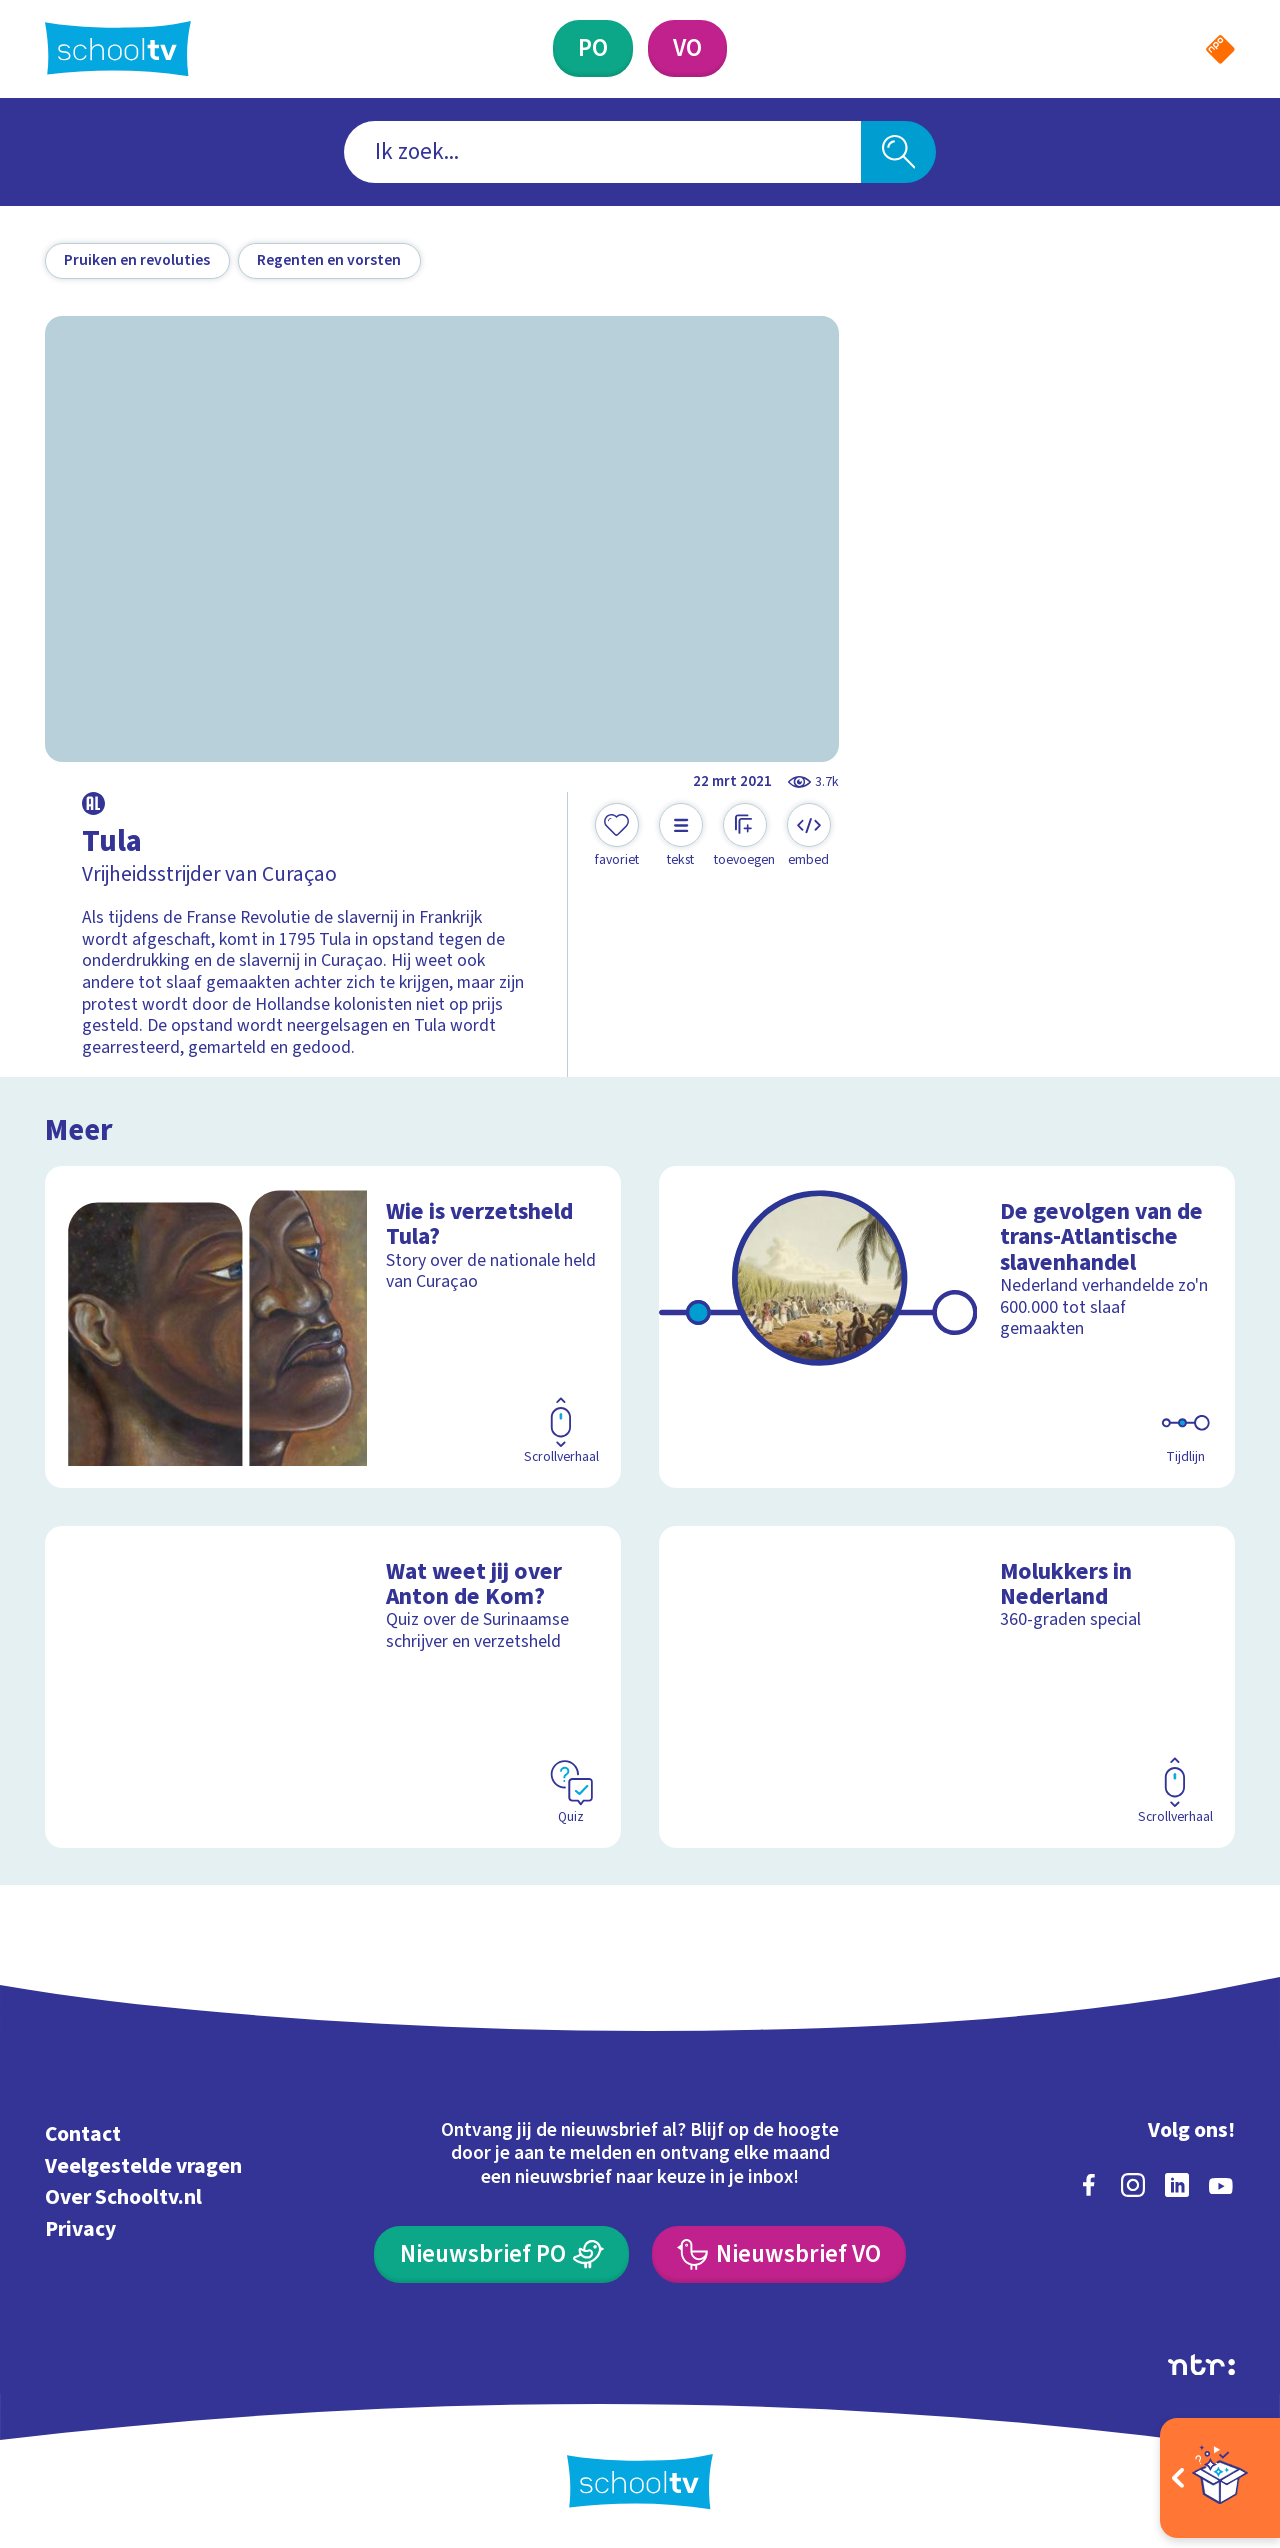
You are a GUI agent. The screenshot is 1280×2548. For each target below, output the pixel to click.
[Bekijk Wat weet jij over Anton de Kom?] (333, 1687)
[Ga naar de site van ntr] (1201, 2365)
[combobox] (602, 152)
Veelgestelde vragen (143, 2166)
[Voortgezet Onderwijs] (687, 48)
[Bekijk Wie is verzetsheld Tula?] (333, 1327)
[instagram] (1133, 2185)
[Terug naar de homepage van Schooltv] (118, 48)
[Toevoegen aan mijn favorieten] (617, 836)
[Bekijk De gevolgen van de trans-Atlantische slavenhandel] (947, 1327)
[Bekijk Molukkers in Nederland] (947, 1687)
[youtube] (1221, 2185)
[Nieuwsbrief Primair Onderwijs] (501, 2254)
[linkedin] (1177, 2185)
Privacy (80, 2229)
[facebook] (1089, 2185)
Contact (83, 2134)
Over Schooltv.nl (123, 2197)
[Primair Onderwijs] (593, 48)
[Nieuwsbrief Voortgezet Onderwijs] (779, 2254)
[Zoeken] (898, 152)
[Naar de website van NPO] (1220, 49)
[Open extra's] (1220, 2478)
